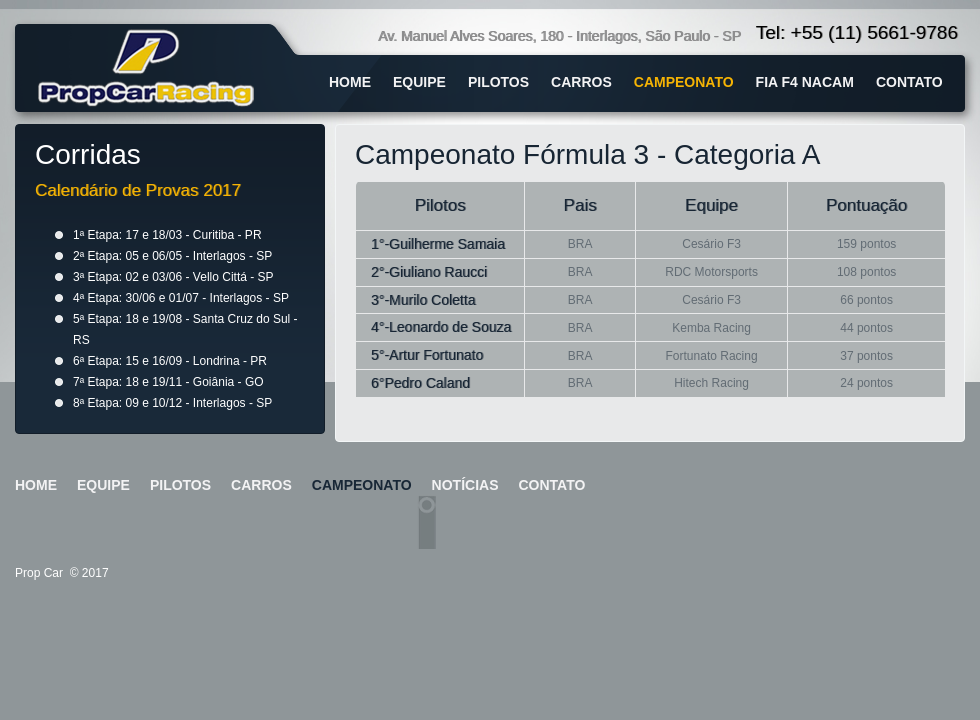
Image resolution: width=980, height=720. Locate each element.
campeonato (684, 82)
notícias (465, 485)
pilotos (498, 82)
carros (581, 82)
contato (909, 82)
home (350, 82)
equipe (419, 82)
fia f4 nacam (805, 82)
